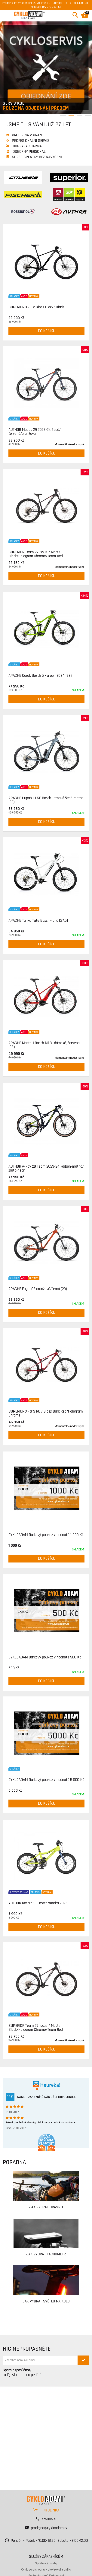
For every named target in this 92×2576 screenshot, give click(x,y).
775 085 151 (54, 7)
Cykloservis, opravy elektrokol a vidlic (46, 2569)
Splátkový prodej (46, 2563)
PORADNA (14, 2162)
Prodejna (7, 3)
